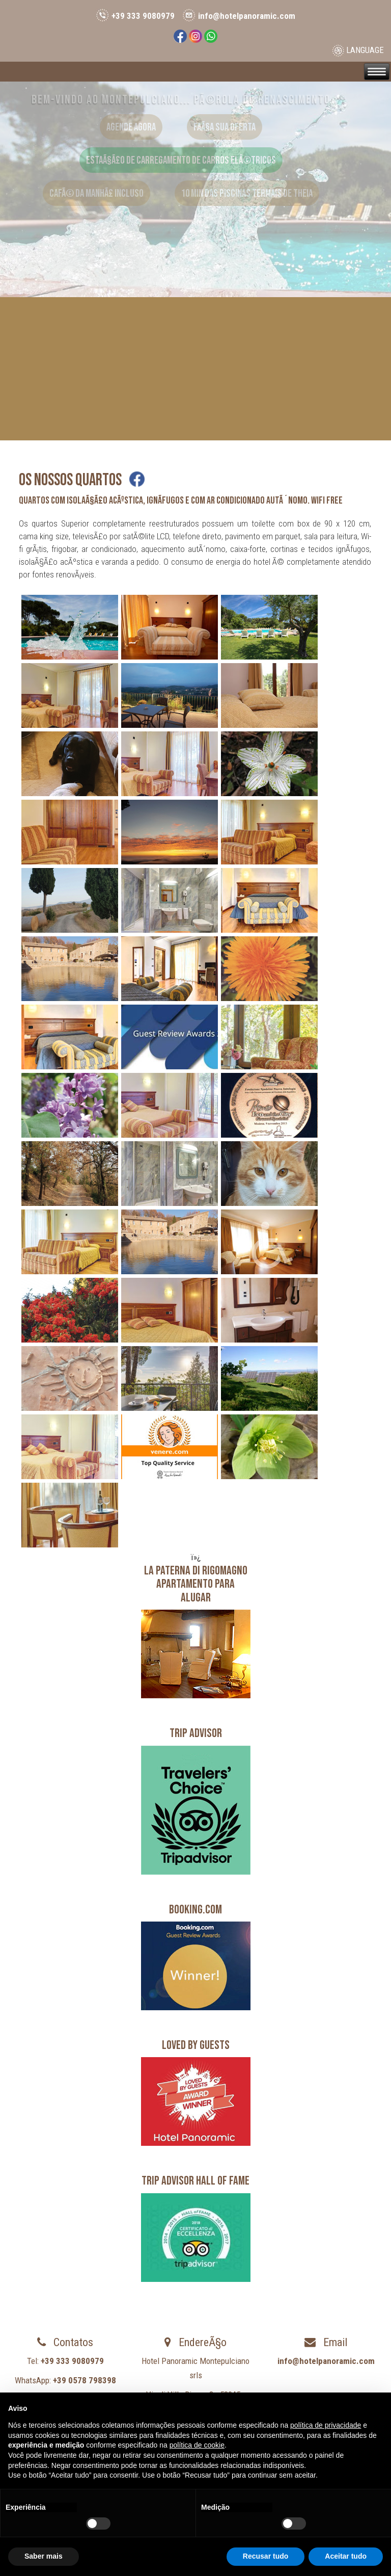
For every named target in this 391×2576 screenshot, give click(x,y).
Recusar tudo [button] (265, 2556)
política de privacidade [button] (325, 2425)
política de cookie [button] (197, 2445)
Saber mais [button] (43, 2556)
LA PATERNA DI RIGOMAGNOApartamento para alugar (195, 1584)
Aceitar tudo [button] (346, 2556)
